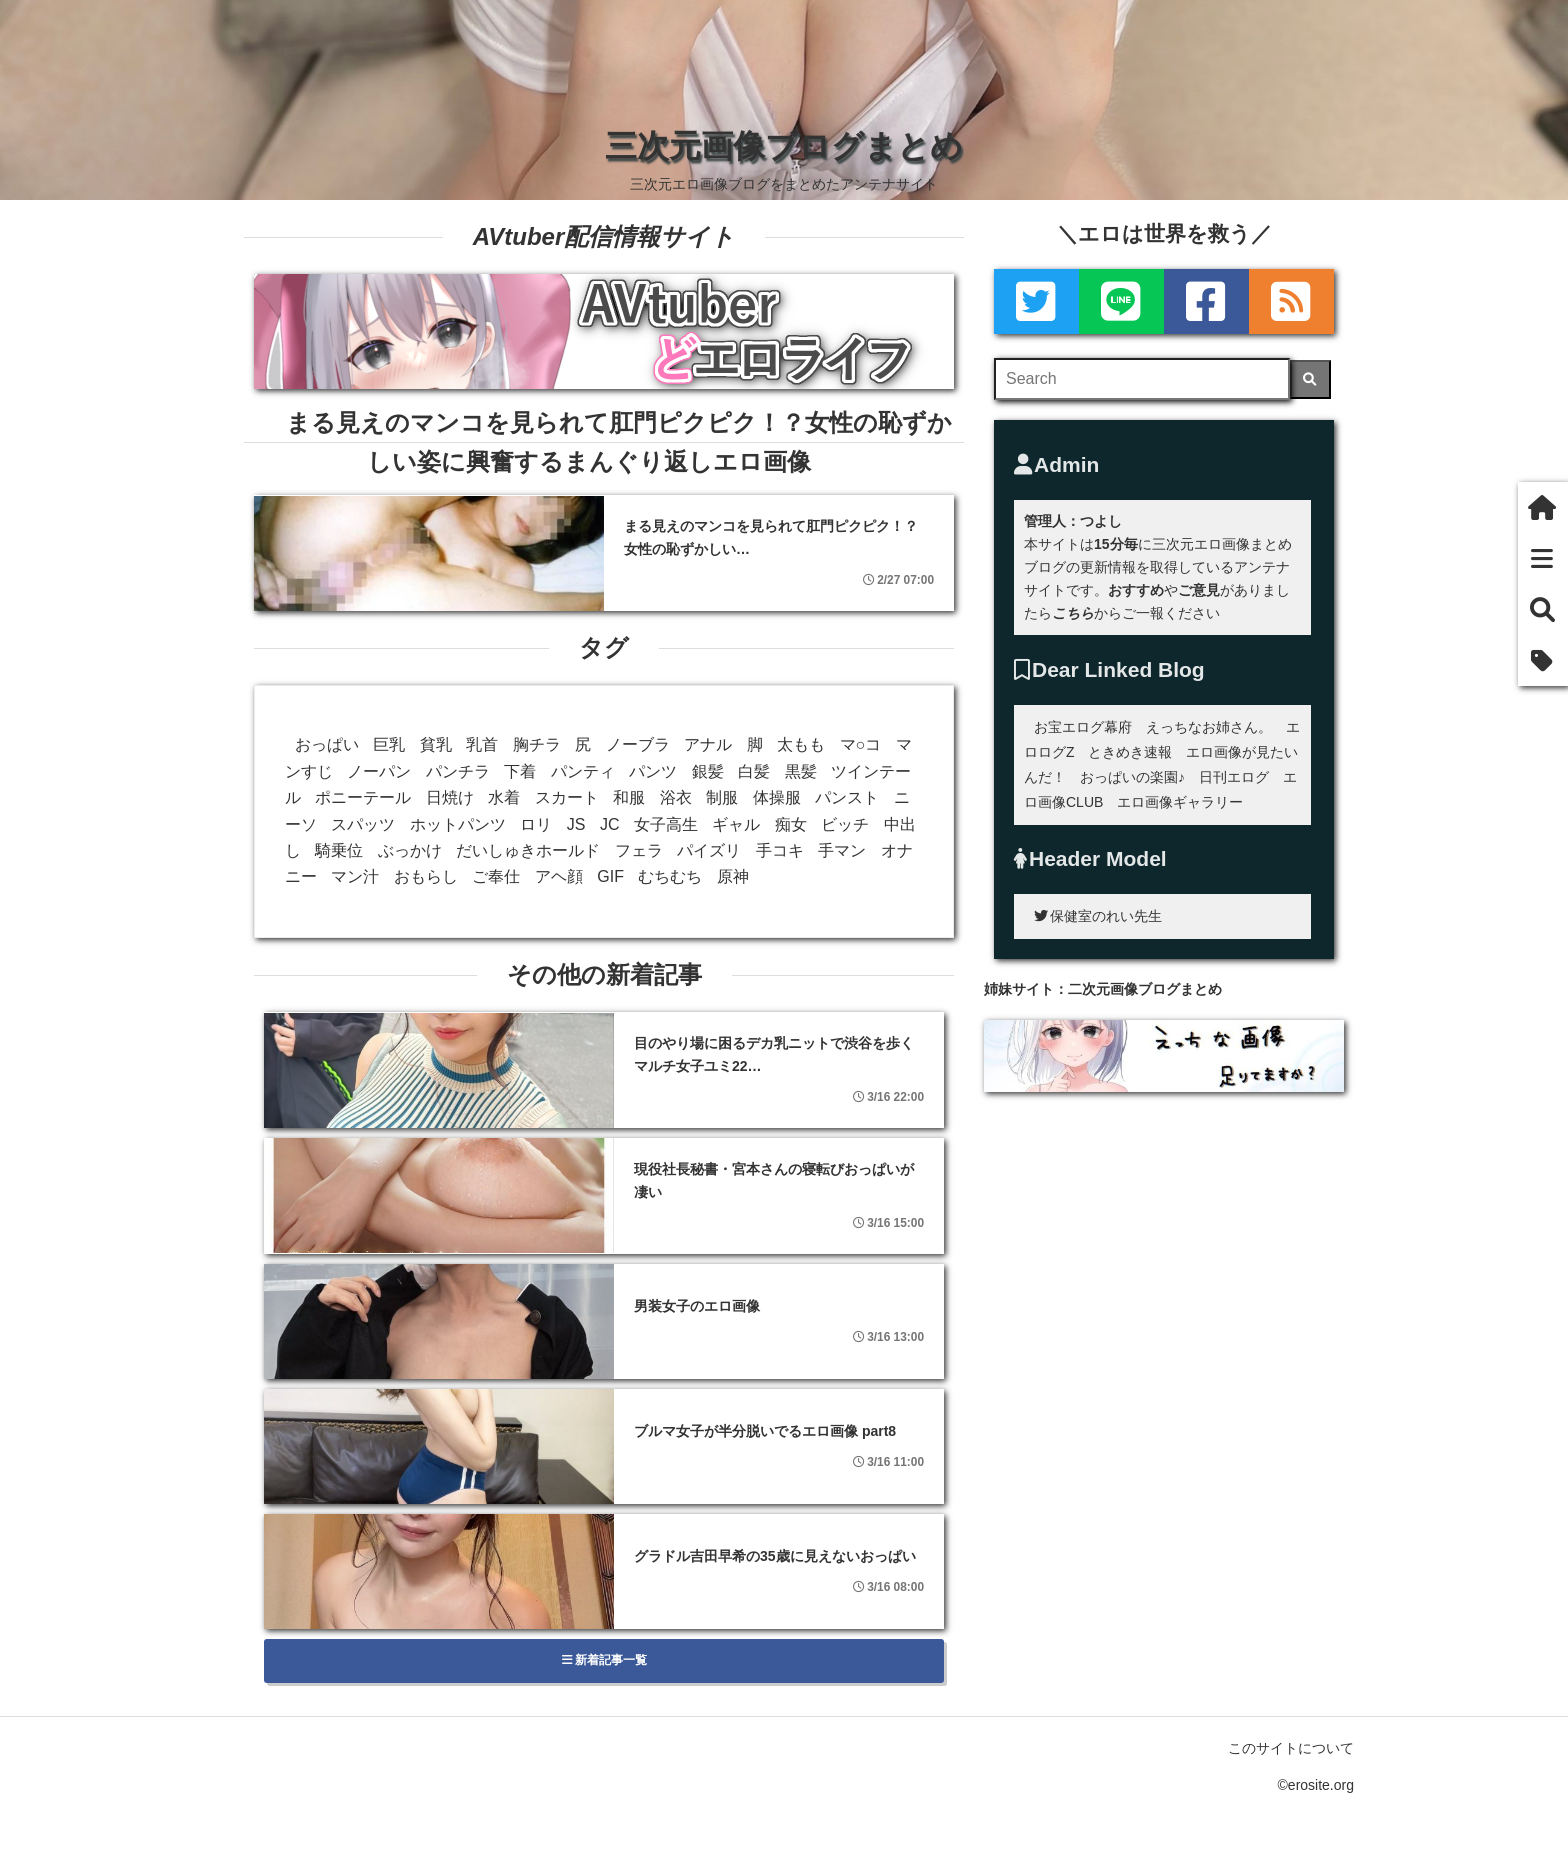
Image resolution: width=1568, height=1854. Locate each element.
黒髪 (801, 771)
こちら (1073, 613)
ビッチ (845, 824)
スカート (567, 797)
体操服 (777, 797)
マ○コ (861, 744)
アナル (708, 744)
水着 (504, 797)
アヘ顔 (559, 876)
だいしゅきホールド (528, 850)
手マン (842, 850)
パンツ (653, 771)
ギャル (736, 824)
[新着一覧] (1543, 558)
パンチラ (458, 771)
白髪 (754, 771)
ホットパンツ (458, 824)
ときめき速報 (1130, 752)
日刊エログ (1234, 777)
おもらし (426, 876)
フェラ (639, 850)
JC (610, 824)
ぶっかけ (410, 850)
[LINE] (1121, 301)
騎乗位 (339, 850)
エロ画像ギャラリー (1180, 802)
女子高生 (666, 824)
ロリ (536, 824)
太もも (801, 744)
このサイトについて (1291, 1748)
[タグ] (1543, 660)
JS (576, 824)
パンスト (847, 797)
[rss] (1291, 301)
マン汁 (355, 876)
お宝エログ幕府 (1083, 727)
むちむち (670, 876)
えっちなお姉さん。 (1209, 727)
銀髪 (708, 771)
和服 (629, 797)
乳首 (482, 744)
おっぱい (327, 744)
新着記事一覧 (604, 1660)
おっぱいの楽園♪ (1132, 777)
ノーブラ (638, 744)
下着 (520, 771)
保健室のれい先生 (1098, 916)
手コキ (780, 850)
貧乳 (436, 744)
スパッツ (363, 824)
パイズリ (709, 850)
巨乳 (389, 744)
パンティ (583, 771)
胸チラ (537, 744)
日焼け (450, 797)
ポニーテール (363, 797)
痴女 (791, 824)
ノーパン (379, 771)
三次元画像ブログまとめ (784, 146)
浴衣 (676, 797)
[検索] (1310, 379)
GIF (610, 876)
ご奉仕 (496, 876)
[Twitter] (1036, 301)
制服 (722, 797)
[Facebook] (1206, 301)
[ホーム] (1543, 507)
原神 (733, 876)
